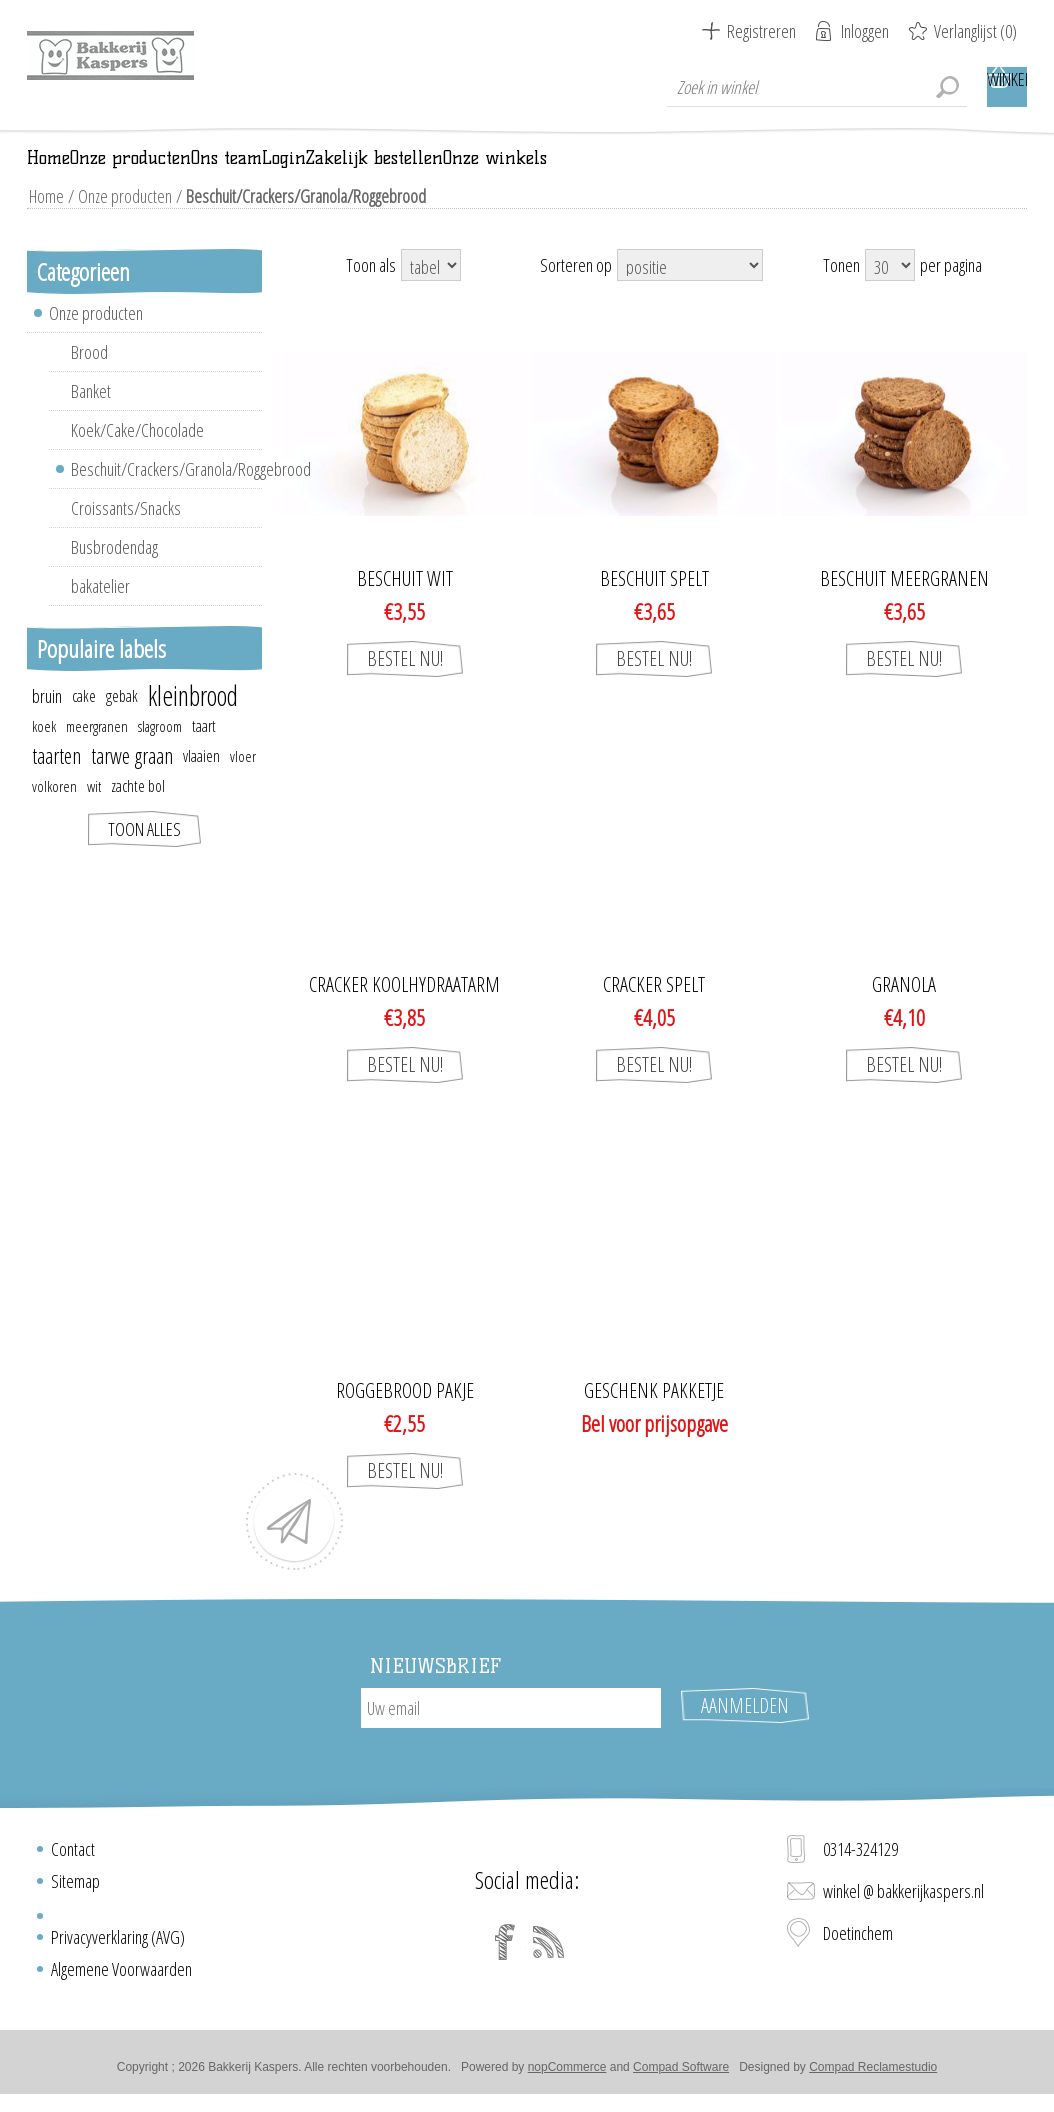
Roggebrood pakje (405, 1419)
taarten (56, 783)
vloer (243, 784)
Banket (91, 419)
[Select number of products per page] (890, 293)
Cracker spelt (654, 1013)
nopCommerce (567, 2075)
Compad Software (681, 2075)
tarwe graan (132, 783)
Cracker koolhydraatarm (404, 1013)
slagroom (160, 754)
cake (84, 724)
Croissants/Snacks (126, 536)
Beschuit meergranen (904, 607)
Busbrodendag (114, 575)
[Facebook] (505, 1950)
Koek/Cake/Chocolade (137, 458)
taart (204, 754)
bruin (47, 724)
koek (44, 754)
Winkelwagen (1007, 87)
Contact (73, 1857)
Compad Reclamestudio (873, 2075)
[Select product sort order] (690, 293)
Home (44, 224)
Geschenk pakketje (654, 1419)
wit (94, 814)
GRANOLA (904, 1013)
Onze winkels (890, 172)
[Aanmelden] (511, 1736)
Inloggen (865, 31)
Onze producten (121, 224)
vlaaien (201, 784)
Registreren (761, 31)
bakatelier (100, 614)
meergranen (97, 754)
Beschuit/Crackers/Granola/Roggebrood (166, 497)
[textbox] (817, 87)
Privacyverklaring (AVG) (118, 1945)
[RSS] (549, 1950)
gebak (122, 724)
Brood (89, 380)
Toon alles (144, 857)
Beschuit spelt (654, 607)
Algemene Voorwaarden (121, 1977)
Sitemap (75, 1889)
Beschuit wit (405, 607)
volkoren (54, 814)
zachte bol (138, 814)
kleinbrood (193, 724)
